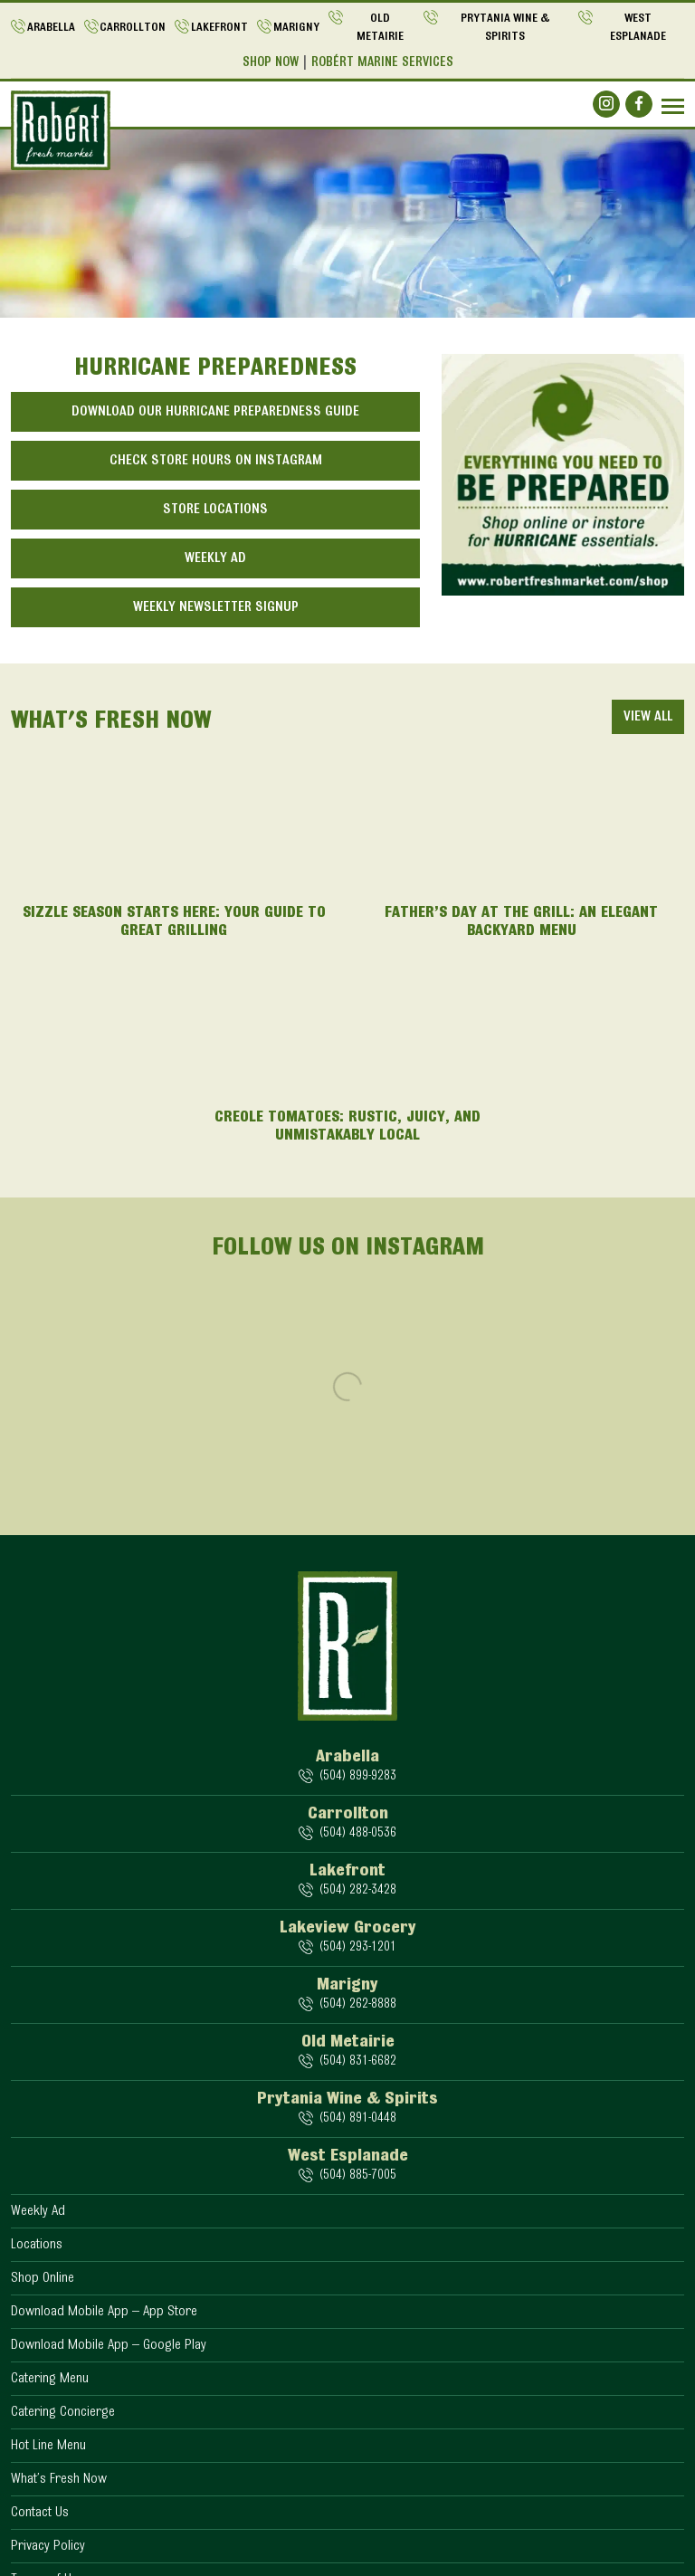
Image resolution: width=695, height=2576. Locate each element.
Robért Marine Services (382, 63)
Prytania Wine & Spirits (505, 28)
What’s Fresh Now (59, 2479)
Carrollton (133, 28)
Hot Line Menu (48, 2445)
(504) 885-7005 (357, 2175)
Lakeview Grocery (348, 1928)
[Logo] (60, 130)
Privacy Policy (48, 2546)
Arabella (51, 28)
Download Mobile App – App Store (104, 2311)
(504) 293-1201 (357, 1947)
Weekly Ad (38, 2211)
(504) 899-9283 (357, 1776)
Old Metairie (380, 28)
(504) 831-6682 (357, 2061)
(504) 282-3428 (357, 1890)
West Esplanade (638, 28)
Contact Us (40, 2512)
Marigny (296, 28)
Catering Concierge (63, 2412)
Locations (36, 2244)
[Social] (606, 104)
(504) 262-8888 (357, 2004)
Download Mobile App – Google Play (108, 2345)
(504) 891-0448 (357, 2118)
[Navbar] (673, 106)
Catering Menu (50, 2378)
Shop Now (271, 63)
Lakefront (219, 28)
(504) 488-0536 (357, 1833)
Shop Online (42, 2278)
